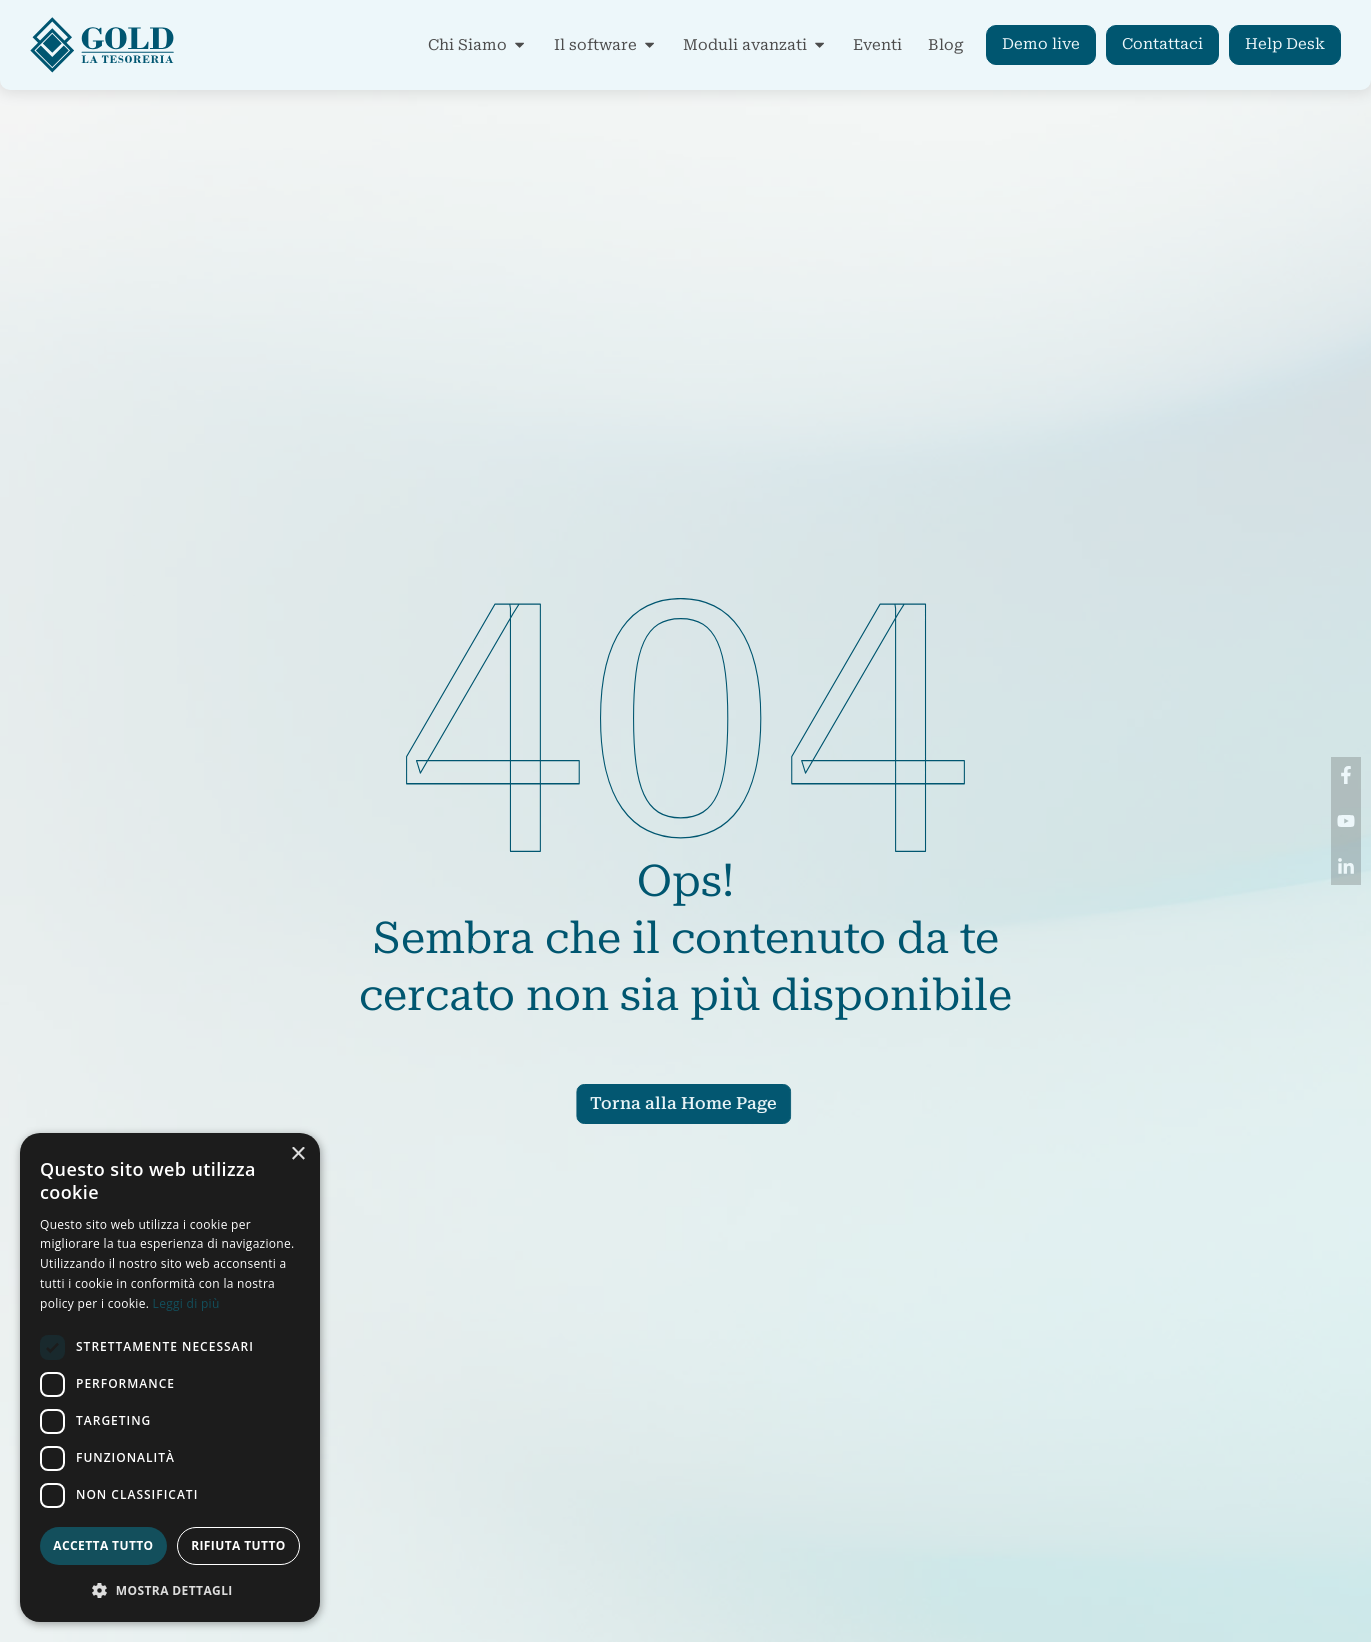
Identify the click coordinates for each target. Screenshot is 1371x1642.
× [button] (297, 1154)
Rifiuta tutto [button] (238, 1545)
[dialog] (170, 1377)
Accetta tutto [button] (103, 1545)
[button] (170, 1590)
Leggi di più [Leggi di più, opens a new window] (186, 1303)
